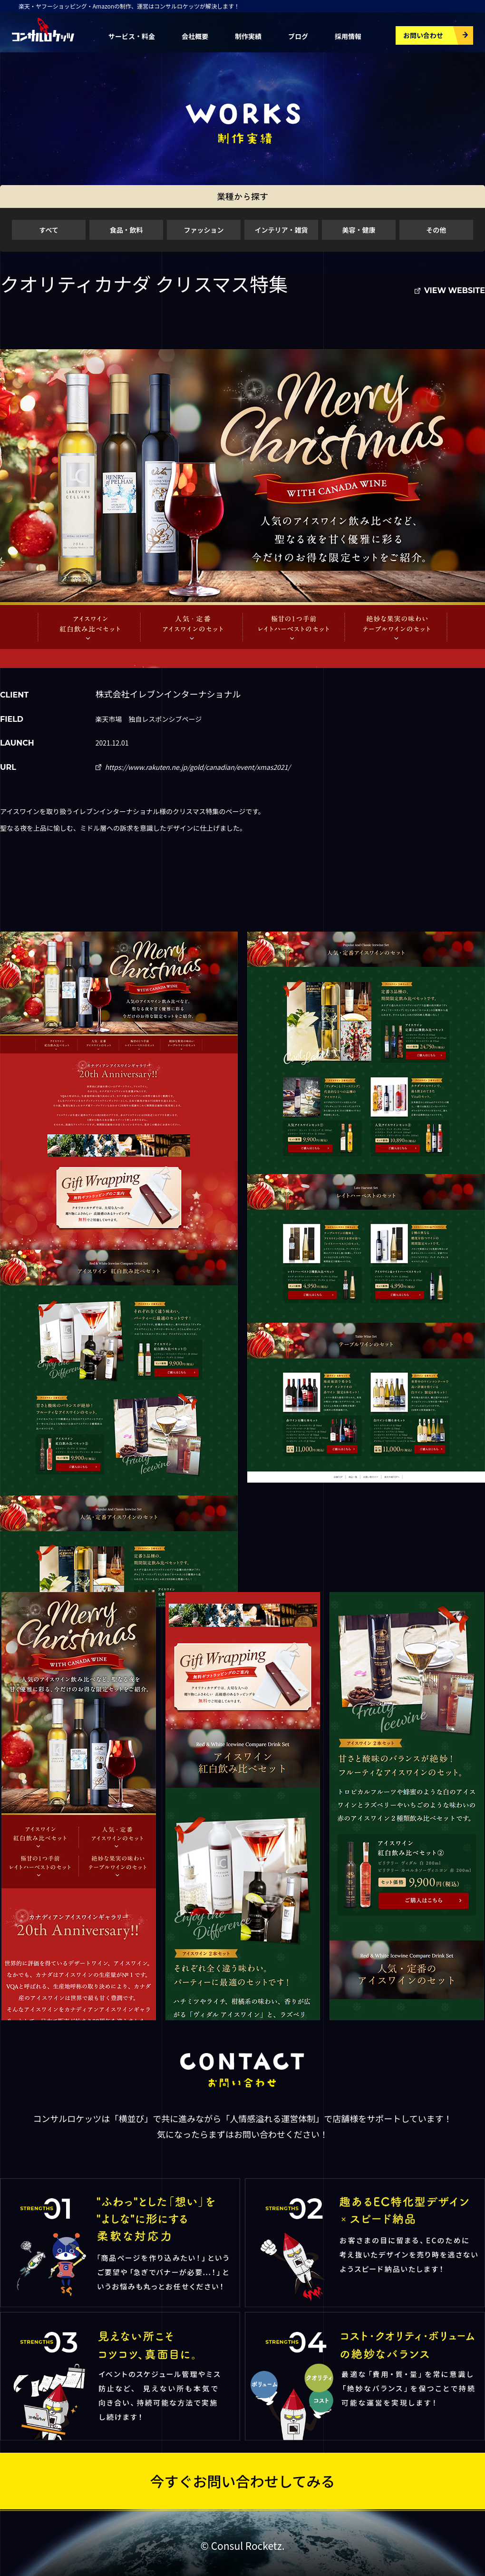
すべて (48, 230)
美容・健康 (358, 230)
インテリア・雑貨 (281, 230)
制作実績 (248, 36)
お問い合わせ (423, 35)
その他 (436, 230)
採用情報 (348, 36)
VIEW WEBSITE (454, 290)
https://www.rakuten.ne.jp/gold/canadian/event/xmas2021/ (198, 767)
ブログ (298, 36)
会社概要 (195, 36)
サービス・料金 (131, 36)
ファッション (204, 230)
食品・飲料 (126, 230)
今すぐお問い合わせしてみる (242, 2480)
